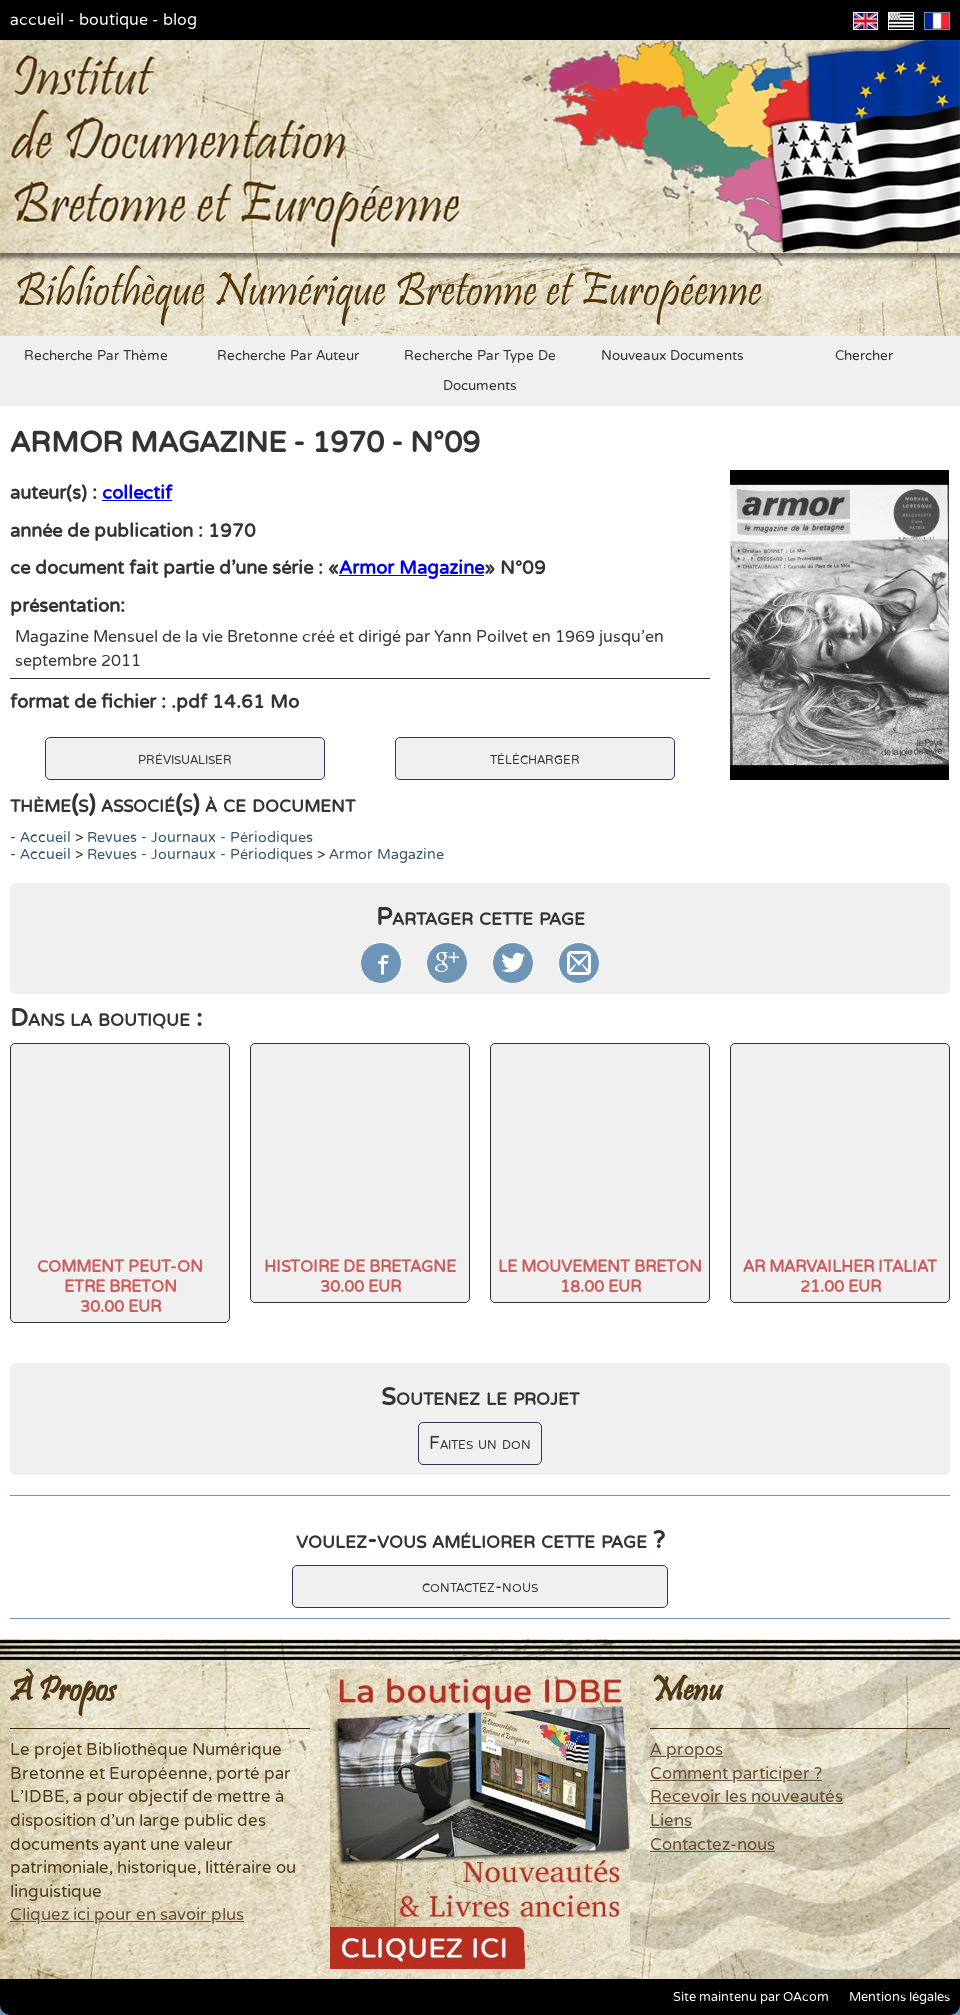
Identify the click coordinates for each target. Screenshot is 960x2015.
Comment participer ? (736, 1774)
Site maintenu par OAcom (751, 1997)
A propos (686, 1750)
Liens (671, 1821)
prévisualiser (185, 758)
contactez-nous (480, 1586)
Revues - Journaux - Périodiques (200, 837)
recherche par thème (96, 356)
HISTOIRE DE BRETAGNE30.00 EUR (360, 1277)
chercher (864, 356)
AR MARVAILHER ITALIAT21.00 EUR (840, 1277)
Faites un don (480, 1443)
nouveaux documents (672, 356)
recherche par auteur (288, 356)
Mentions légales (899, 1997)
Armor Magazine (411, 568)
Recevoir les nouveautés (746, 1797)
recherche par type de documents (480, 371)
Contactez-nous (712, 1845)
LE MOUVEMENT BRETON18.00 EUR (600, 1277)
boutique (113, 20)
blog (180, 20)
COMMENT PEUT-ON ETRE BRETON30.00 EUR (120, 1287)
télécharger (535, 758)
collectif (137, 493)
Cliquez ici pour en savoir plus (127, 1915)
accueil (37, 20)
